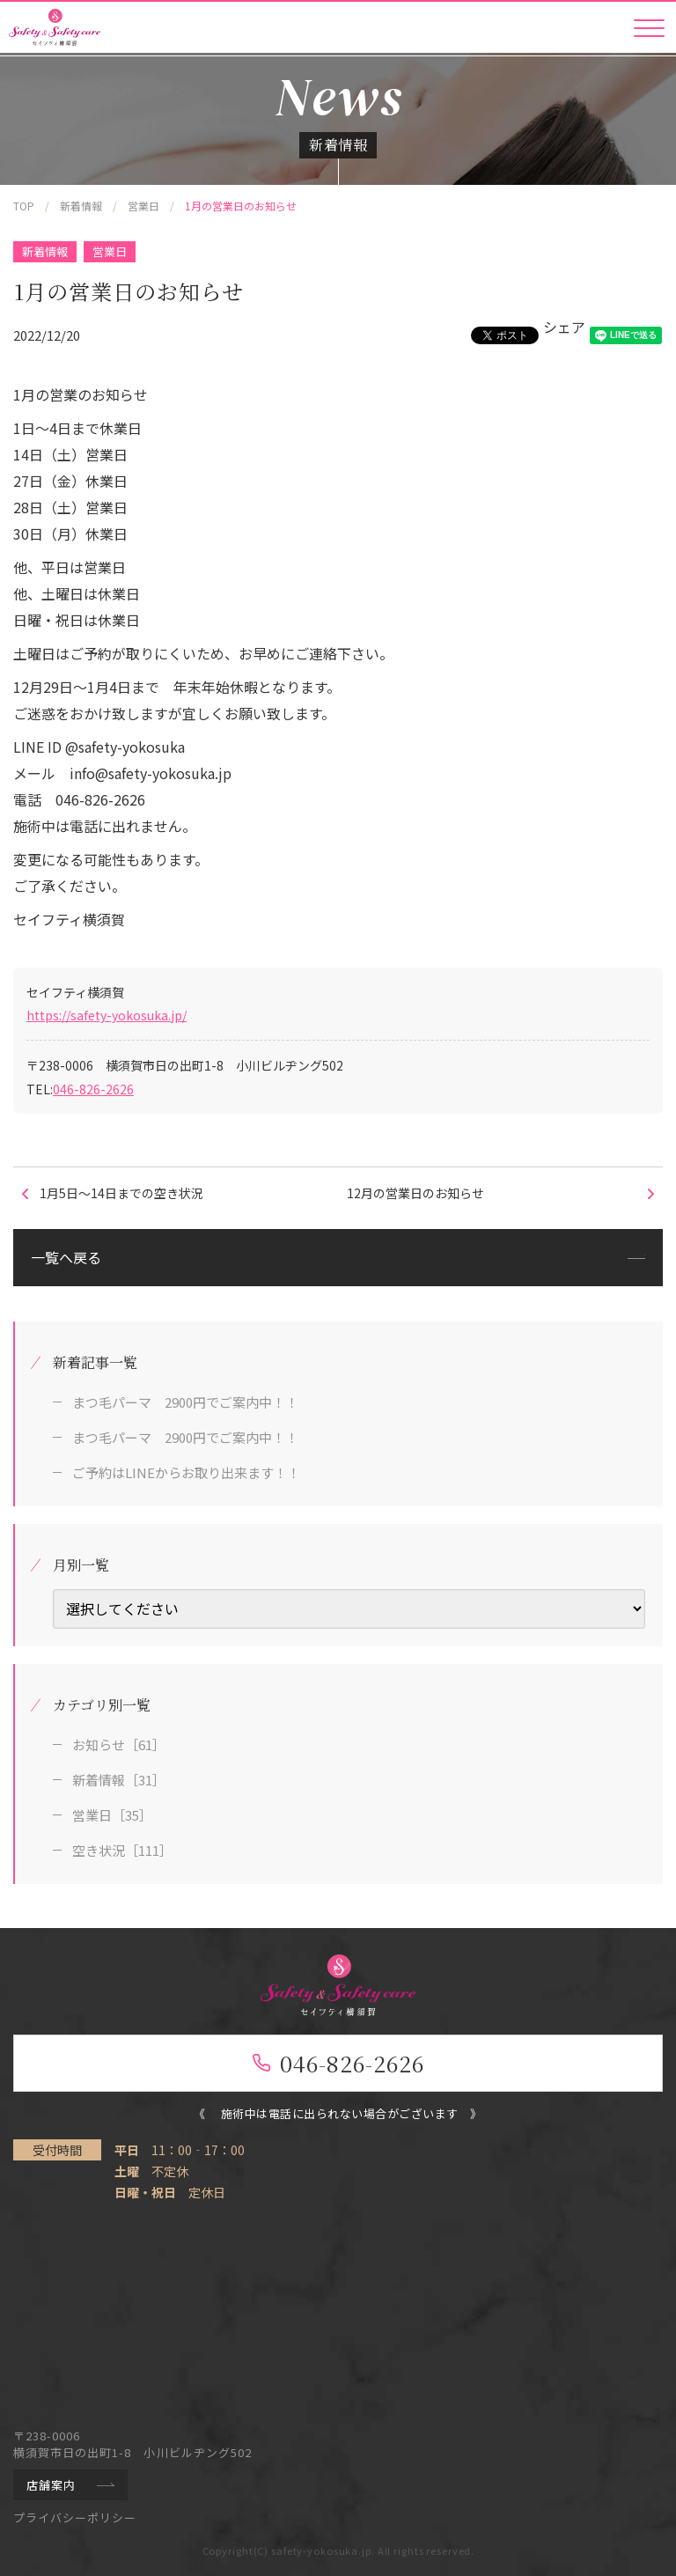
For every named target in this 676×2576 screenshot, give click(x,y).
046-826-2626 (93, 1089)
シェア (564, 326)
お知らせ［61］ (118, 1744)
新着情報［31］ (118, 1779)
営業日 (109, 251)
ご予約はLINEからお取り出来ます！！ (186, 1472)
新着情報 (45, 251)
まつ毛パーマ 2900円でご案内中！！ (185, 1402)
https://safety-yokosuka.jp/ (106, 1015)
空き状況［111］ (122, 1850)
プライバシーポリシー (74, 2517)
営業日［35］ (112, 1815)
